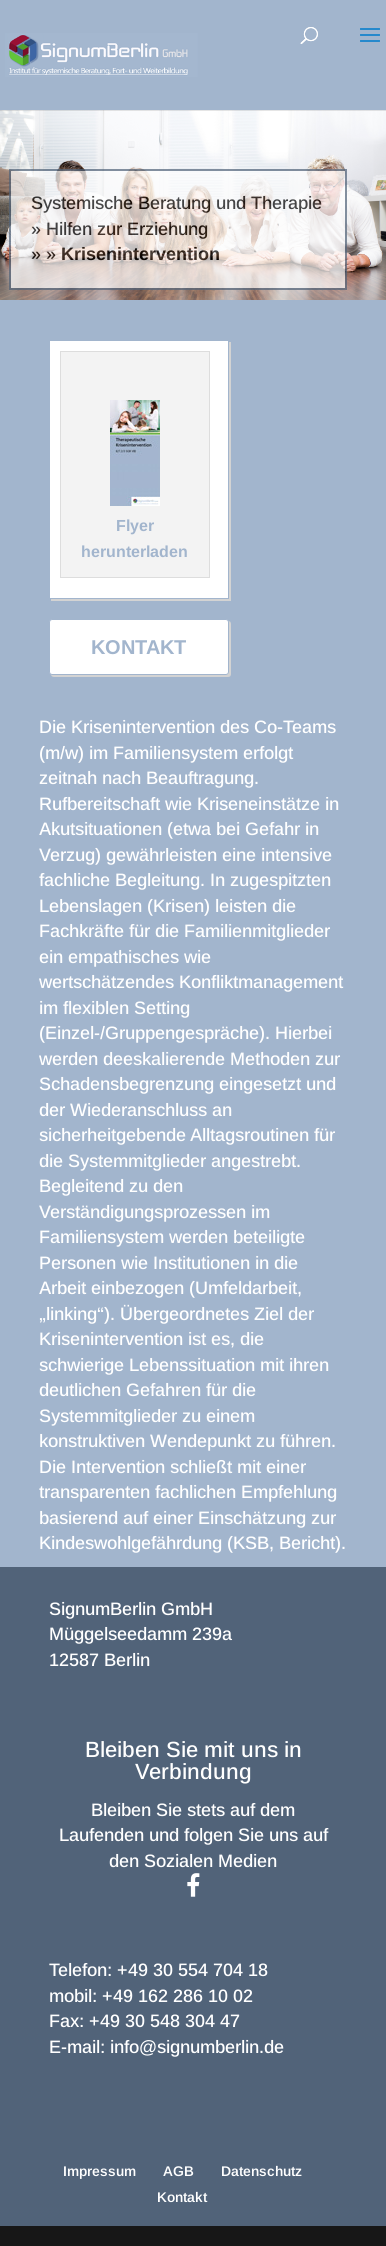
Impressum (99, 2171)
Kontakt (138, 647)
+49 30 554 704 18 (192, 1970)
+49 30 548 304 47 (164, 2021)
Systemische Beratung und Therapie (176, 203)
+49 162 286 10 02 (177, 1996)
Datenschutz (261, 2171)
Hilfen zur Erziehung (127, 229)
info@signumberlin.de (197, 2047)
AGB (178, 2171)
